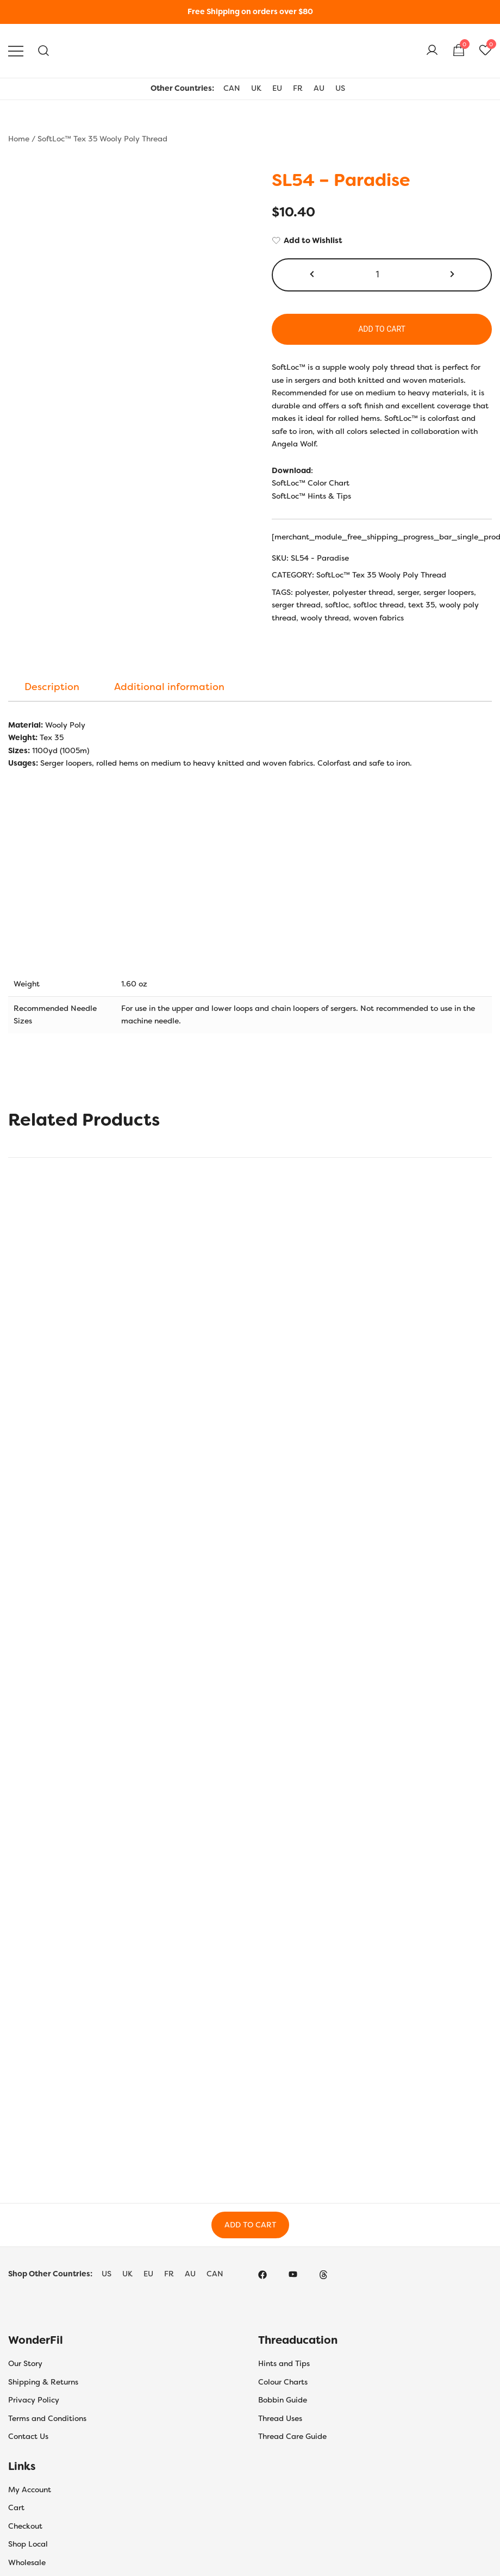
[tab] (52, 686)
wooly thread (325, 618)
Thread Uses (280, 2418)
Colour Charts (283, 2382)
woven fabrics (378, 618)
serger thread (296, 605)
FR (298, 88)
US (340, 88)
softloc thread (378, 605)
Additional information (169, 686)
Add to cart (381, 329)
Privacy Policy (33, 2400)
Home (18, 139)
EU (277, 88)
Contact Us (28, 2436)
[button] (312, 274)
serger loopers (448, 592)
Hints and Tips (284, 2363)
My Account (29, 2489)
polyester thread (363, 592)
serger (408, 592)
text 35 (421, 605)
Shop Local (28, 2544)
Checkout (25, 2526)
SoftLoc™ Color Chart (310, 483)
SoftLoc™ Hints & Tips (311, 496)
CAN (231, 88)
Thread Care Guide (292, 2436)
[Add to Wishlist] (382, 240)
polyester (311, 592)
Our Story (25, 2363)
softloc (337, 605)
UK (256, 88)
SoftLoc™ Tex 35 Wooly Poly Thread (102, 139)
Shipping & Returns (43, 2382)
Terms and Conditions (47, 2418)
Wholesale (27, 2562)
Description (51, 686)
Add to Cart (250, 2225)
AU (319, 88)
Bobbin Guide (282, 2400)
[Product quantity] (381, 274)
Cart (16, 2507)
